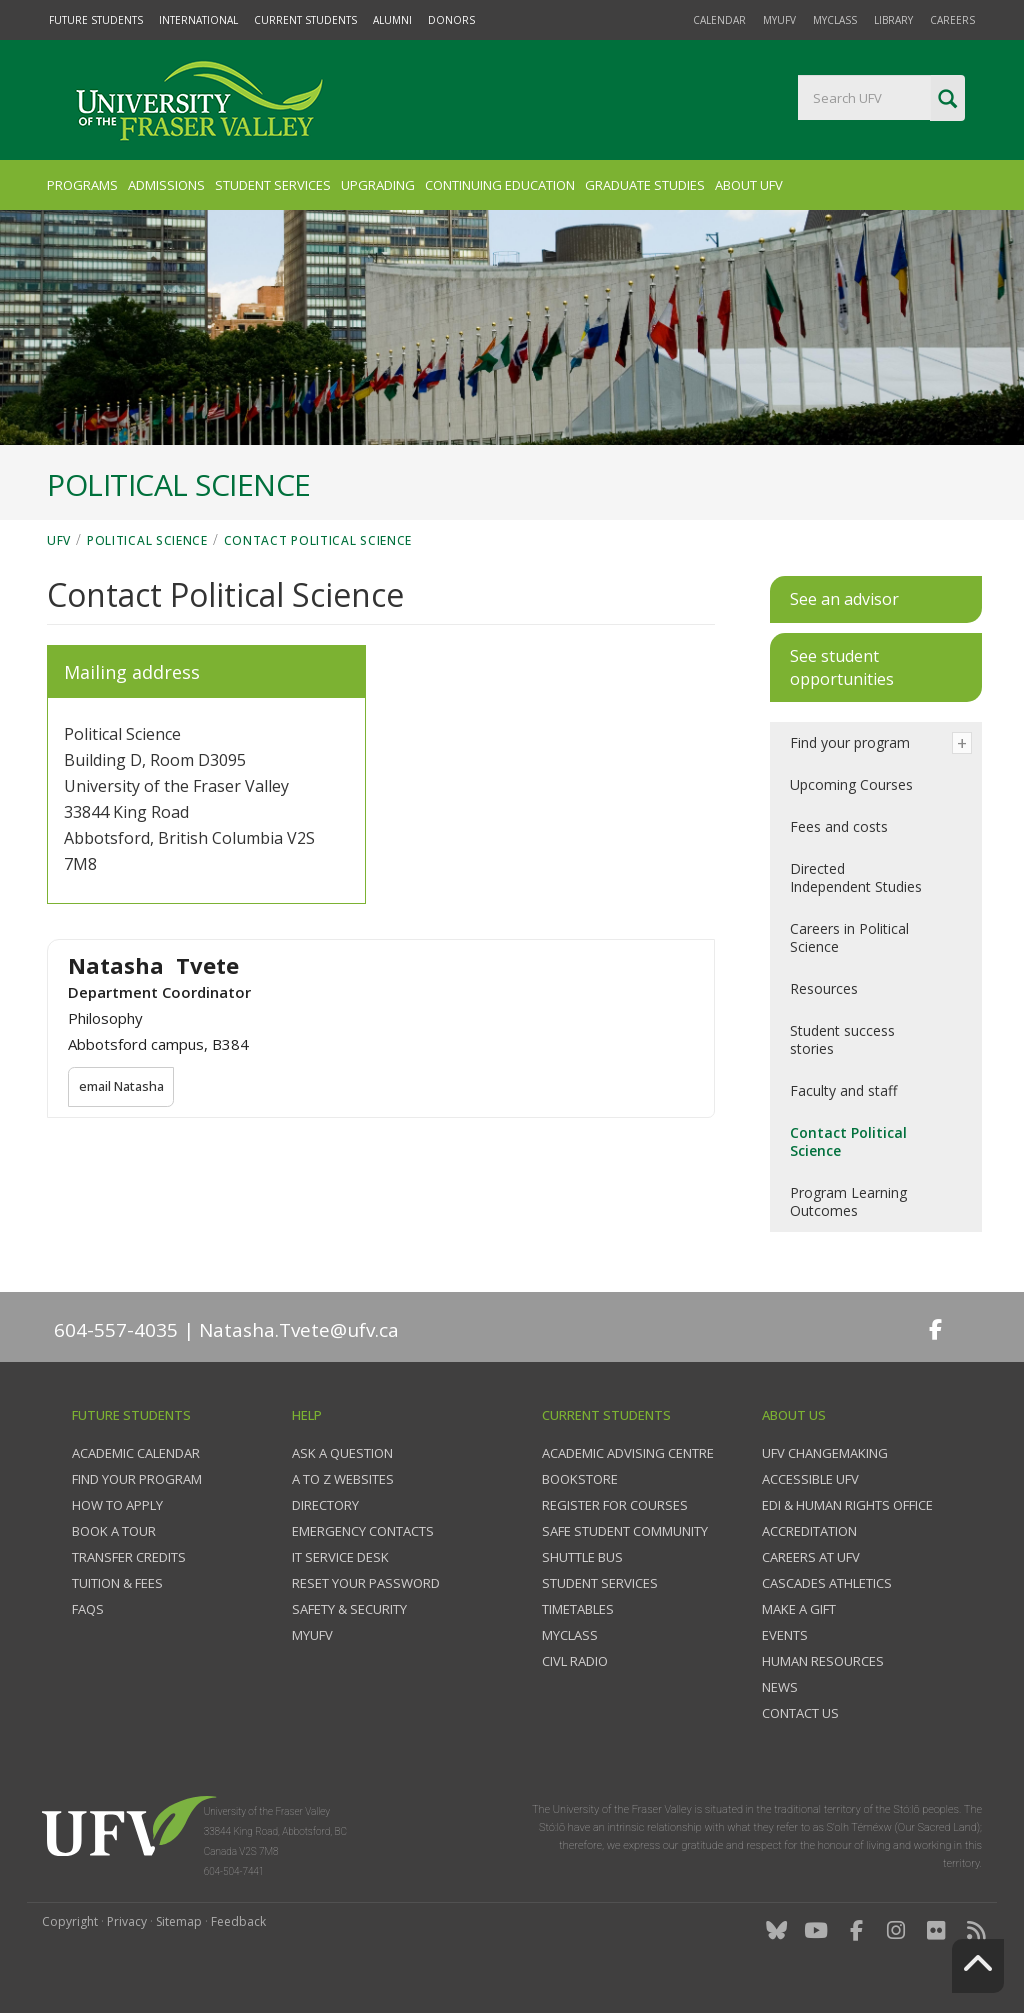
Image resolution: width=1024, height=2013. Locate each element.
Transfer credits (129, 1557)
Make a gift (799, 1609)
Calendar (719, 20)
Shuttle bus (582, 1557)
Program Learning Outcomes (848, 1201)
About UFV (749, 185)
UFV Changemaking (825, 1453)
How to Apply (117, 1505)
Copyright (70, 1921)
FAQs (88, 1609)
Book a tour (114, 1531)
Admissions (166, 185)
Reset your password (366, 1583)
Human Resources (823, 1661)
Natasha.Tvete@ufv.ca (299, 1330)
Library (893, 20)
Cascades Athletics (827, 1583)
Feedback (238, 1921)
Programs (82, 185)
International (198, 20)
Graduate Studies (645, 185)
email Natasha (123, 1087)
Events (785, 1635)
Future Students (96, 20)
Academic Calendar (136, 1453)
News (780, 1687)
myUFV (779, 20)
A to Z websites (343, 1479)
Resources (824, 988)
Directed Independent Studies (856, 877)
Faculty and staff (843, 1090)
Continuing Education (500, 185)
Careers (952, 20)
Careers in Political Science (849, 937)
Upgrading (378, 185)
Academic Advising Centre (628, 1453)
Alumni (392, 20)
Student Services (273, 185)
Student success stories (842, 1039)
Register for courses (615, 1505)
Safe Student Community (625, 1531)
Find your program (850, 742)
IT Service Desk (340, 1557)
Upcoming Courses (851, 784)
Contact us (800, 1713)
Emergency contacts (363, 1531)
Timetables (578, 1609)
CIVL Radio (575, 1661)
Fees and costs (839, 826)
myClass (835, 20)
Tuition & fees (117, 1583)
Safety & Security (349, 1609)
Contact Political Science (318, 540)
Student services (600, 1583)
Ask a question (342, 1453)
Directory (325, 1505)
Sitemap (179, 1921)
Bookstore (580, 1479)
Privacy (127, 1921)
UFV (59, 540)
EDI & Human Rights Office (847, 1505)
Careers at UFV (811, 1557)
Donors (451, 20)
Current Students (305, 20)
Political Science (147, 540)
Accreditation (809, 1531)
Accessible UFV (810, 1479)
